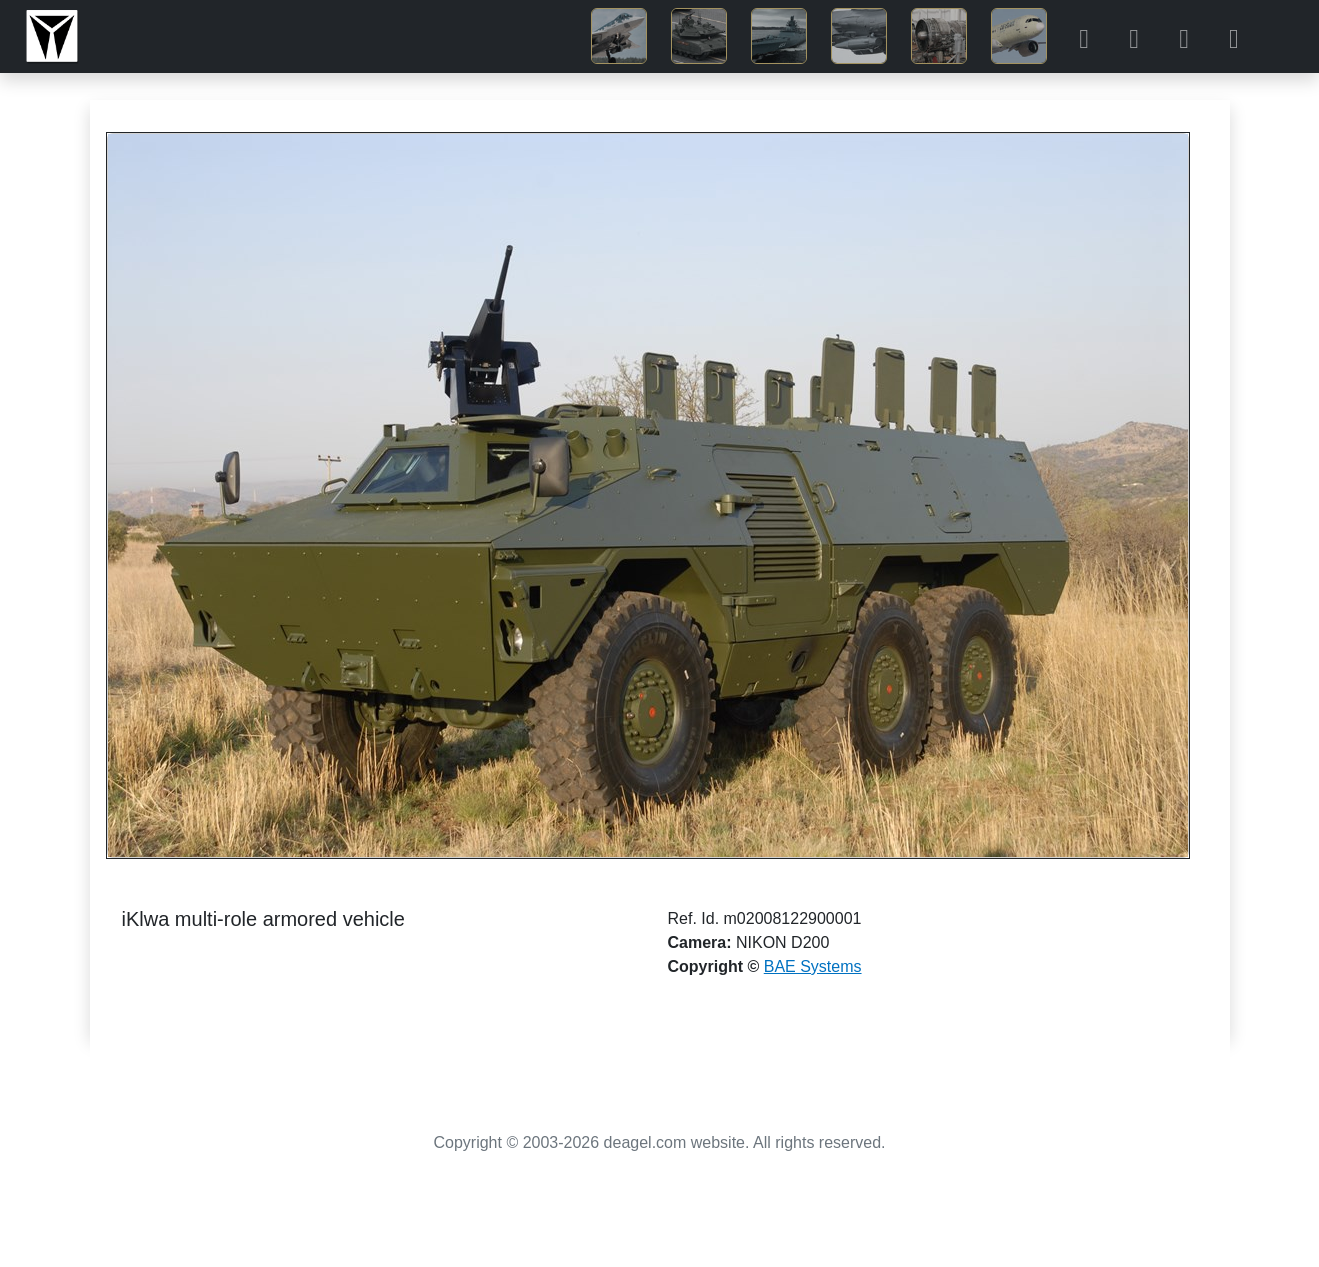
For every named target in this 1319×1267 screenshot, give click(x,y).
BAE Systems (813, 966)
